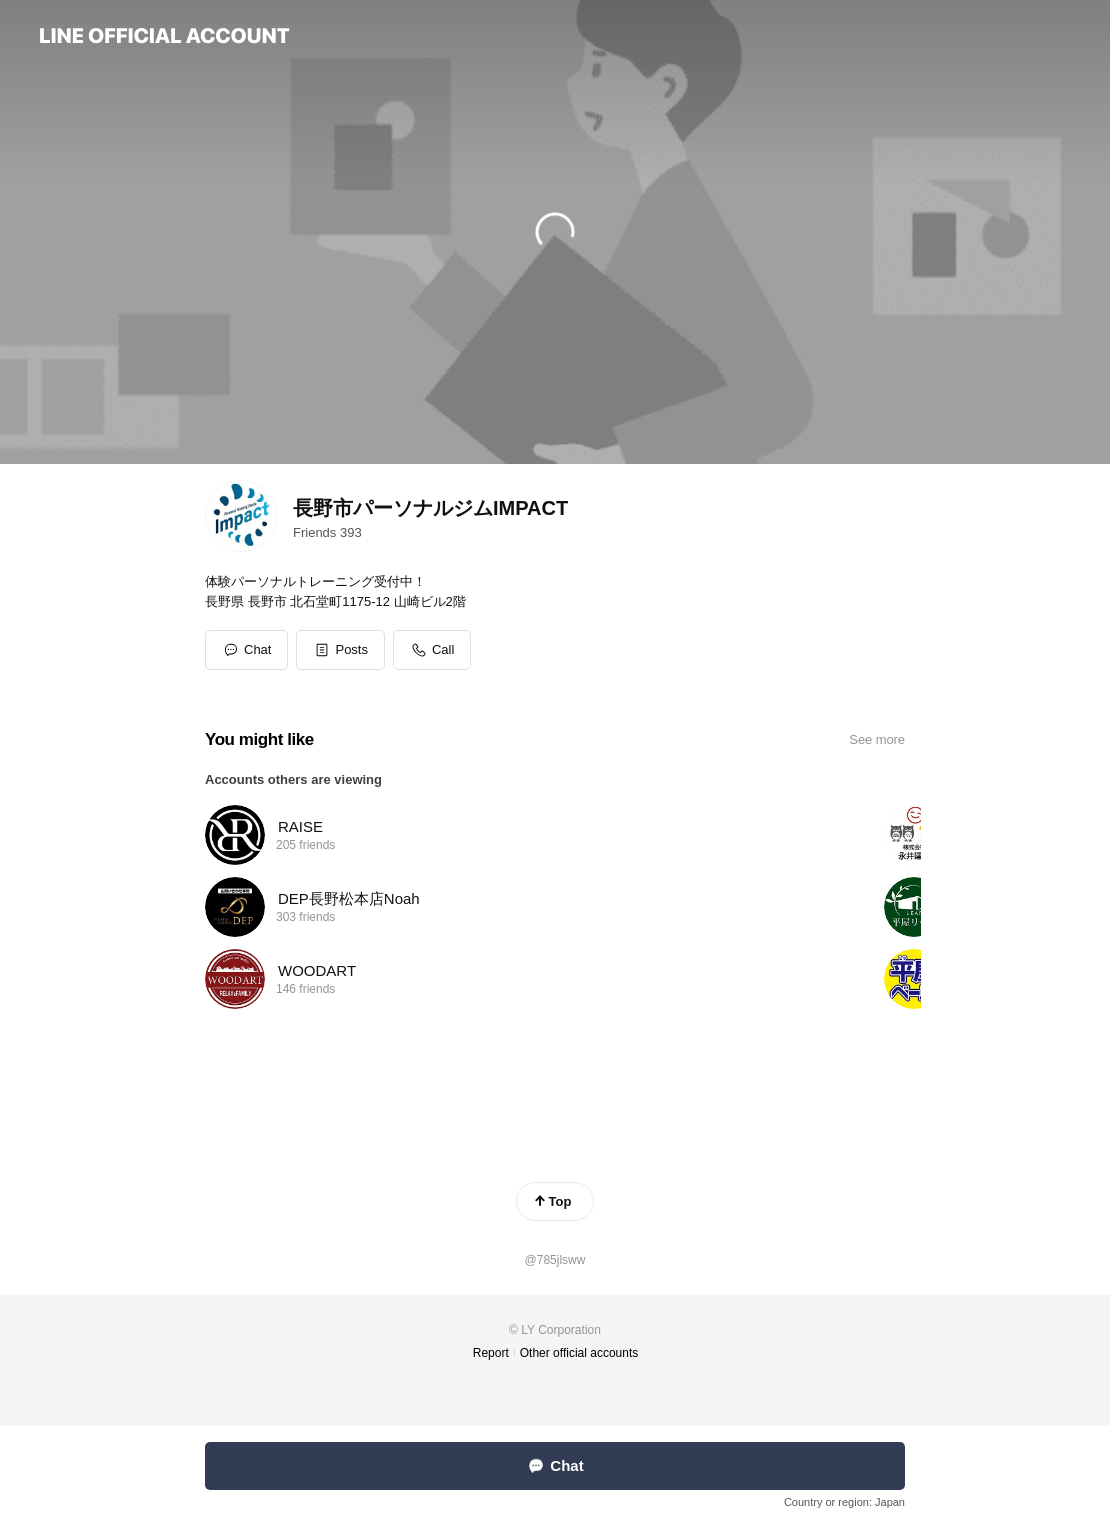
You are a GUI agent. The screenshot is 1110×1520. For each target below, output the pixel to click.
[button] (340, 650)
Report (491, 1353)
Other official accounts (579, 1353)
